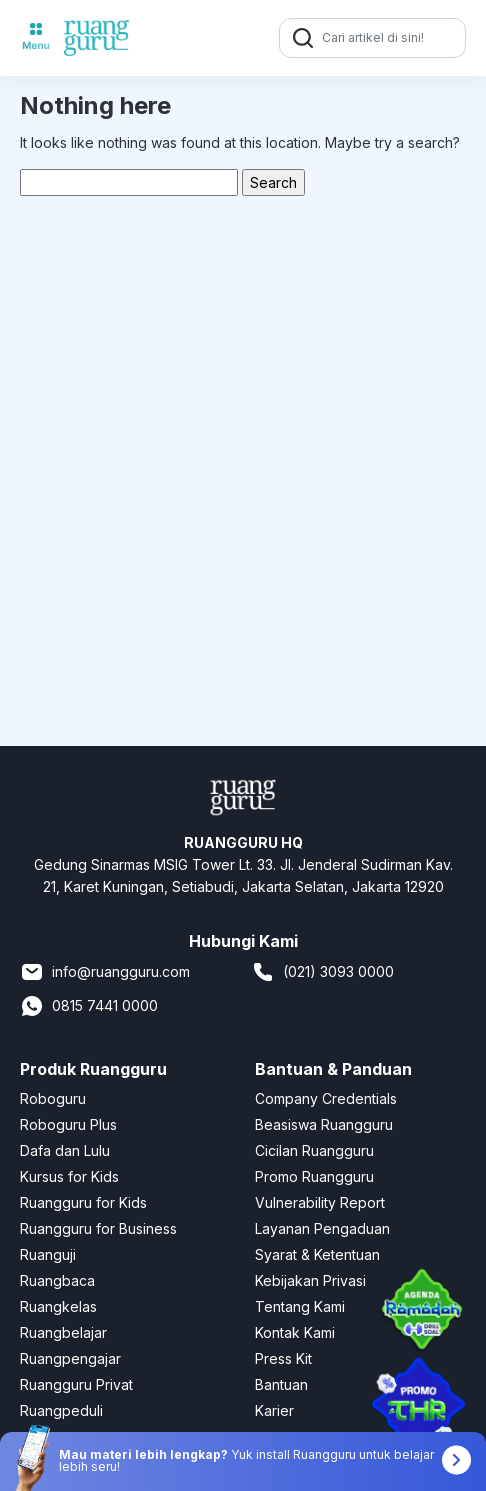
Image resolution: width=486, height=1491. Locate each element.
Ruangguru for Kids (83, 1202)
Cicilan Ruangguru (314, 1150)
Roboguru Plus (68, 1124)
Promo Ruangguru (314, 1176)
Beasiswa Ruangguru (324, 1124)
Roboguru (53, 1098)
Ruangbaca (57, 1280)
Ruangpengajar (70, 1358)
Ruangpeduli (61, 1410)
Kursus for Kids (69, 1176)
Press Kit (283, 1358)
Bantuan (281, 1384)
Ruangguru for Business (98, 1228)
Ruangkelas (58, 1306)
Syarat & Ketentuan (317, 1254)
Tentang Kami (300, 1306)
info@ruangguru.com (105, 972)
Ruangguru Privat (76, 1384)
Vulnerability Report (320, 1202)
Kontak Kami (295, 1332)
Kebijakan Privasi (310, 1280)
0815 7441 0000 (89, 1006)
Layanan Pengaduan (322, 1228)
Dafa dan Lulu (65, 1150)
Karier (274, 1410)
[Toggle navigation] (36, 38)
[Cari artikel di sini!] (391, 38)
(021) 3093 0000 (322, 972)
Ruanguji (48, 1254)
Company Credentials (326, 1098)
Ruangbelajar (63, 1332)
